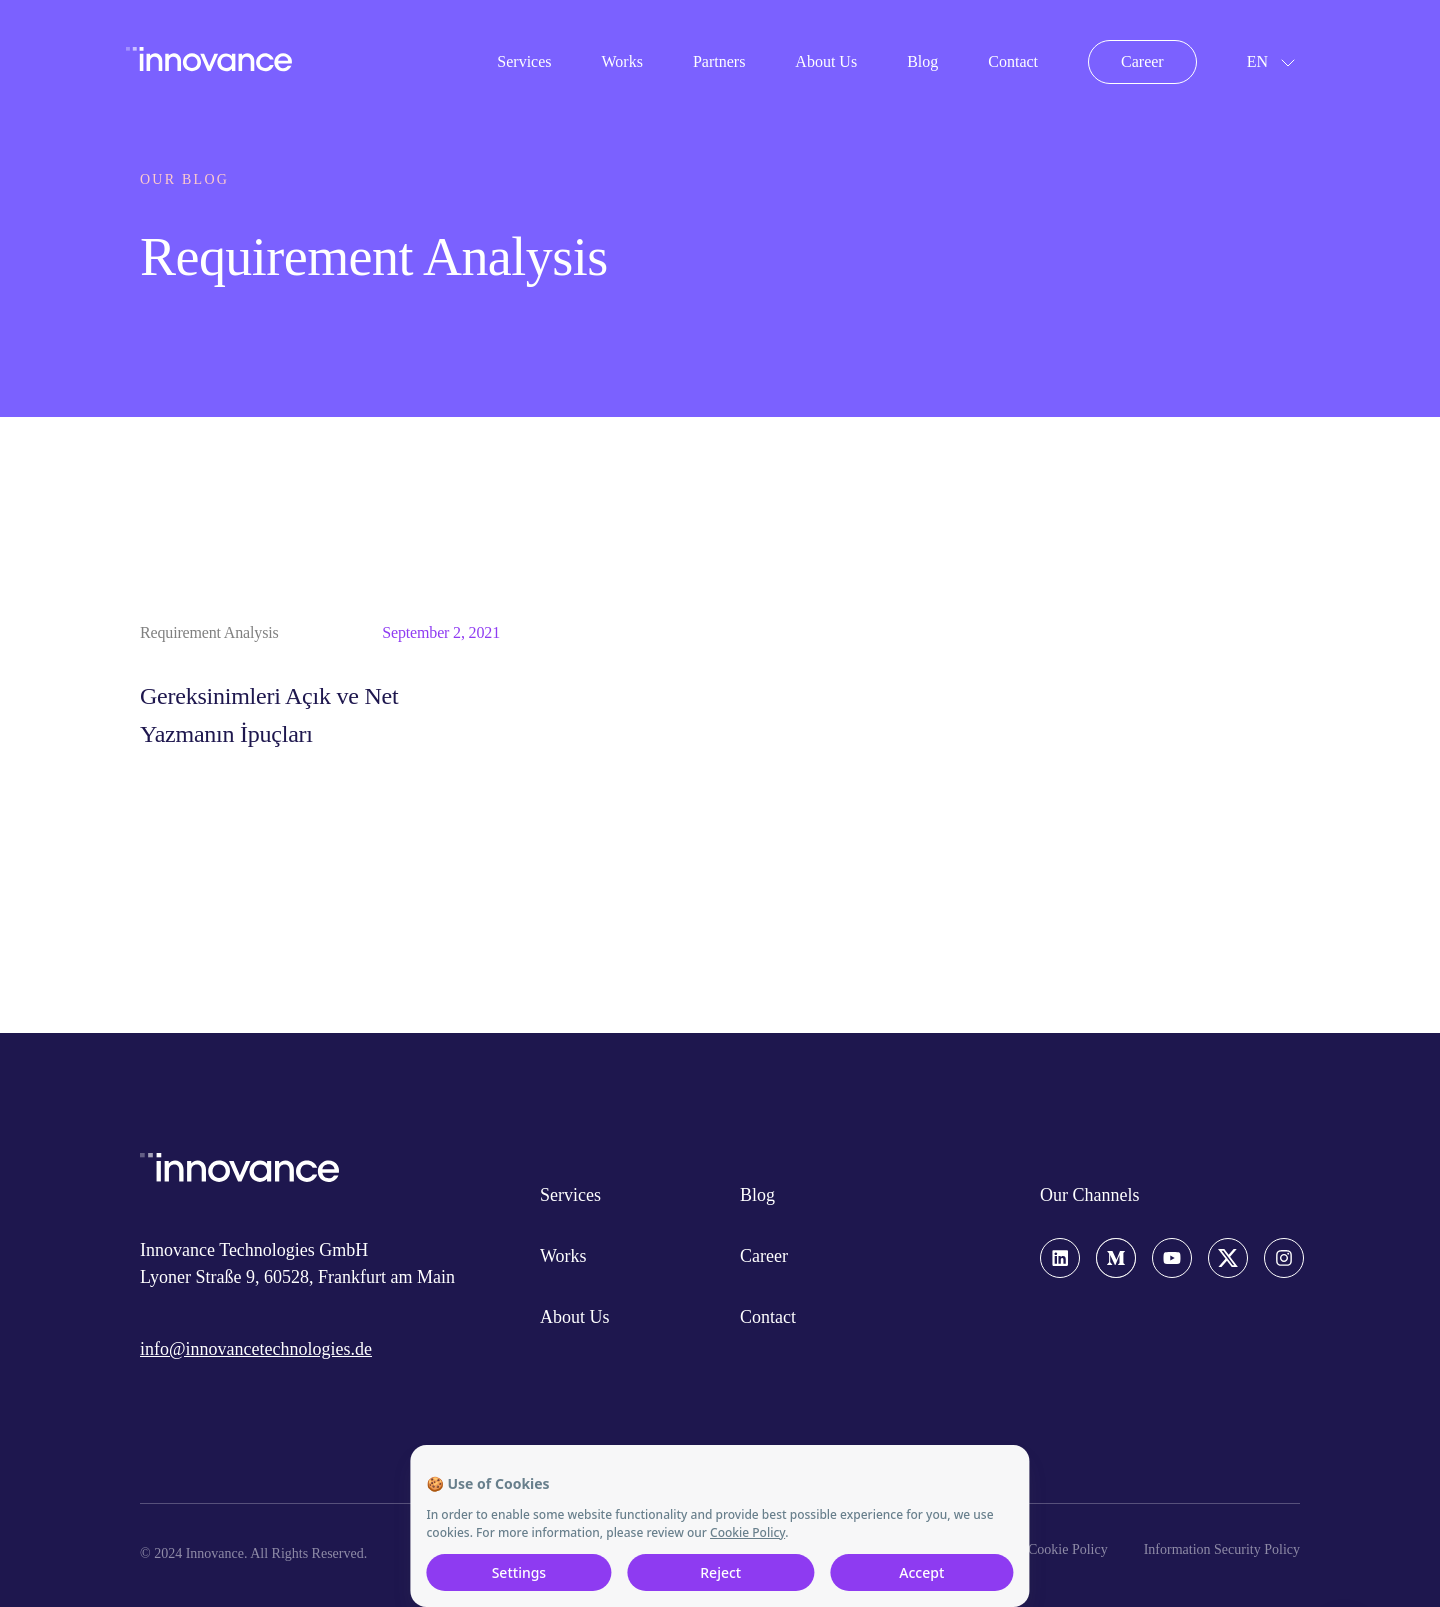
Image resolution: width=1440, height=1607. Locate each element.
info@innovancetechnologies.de (256, 1349)
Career (1142, 61)
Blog (922, 61)
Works (622, 61)
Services (524, 61)
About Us (826, 61)
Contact (1013, 61)
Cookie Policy (1068, 1549)
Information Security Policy (1222, 1549)
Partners (719, 61)
